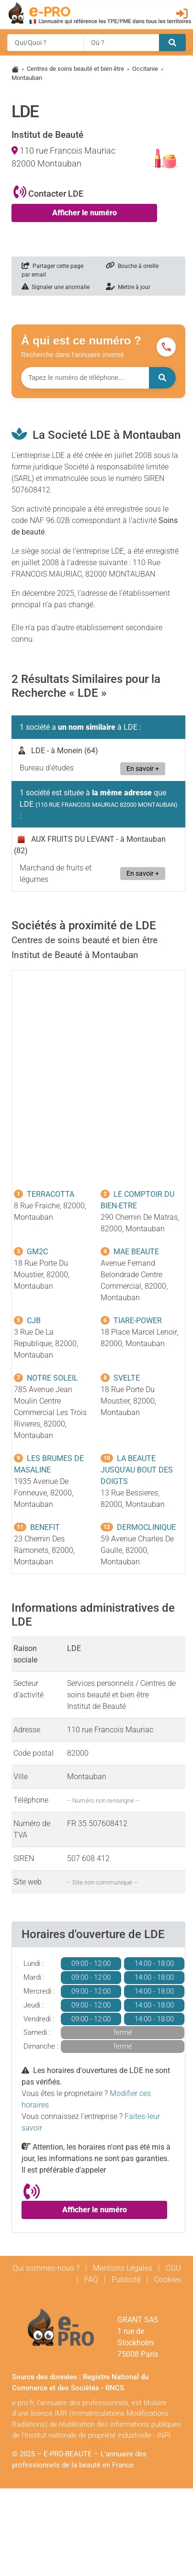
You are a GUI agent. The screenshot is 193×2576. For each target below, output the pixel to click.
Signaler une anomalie (56, 287)
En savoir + (142, 769)
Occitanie (145, 68)
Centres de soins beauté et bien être (75, 68)
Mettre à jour (128, 287)
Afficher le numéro (84, 212)
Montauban (26, 77)
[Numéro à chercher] (85, 378)
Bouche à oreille (132, 266)
